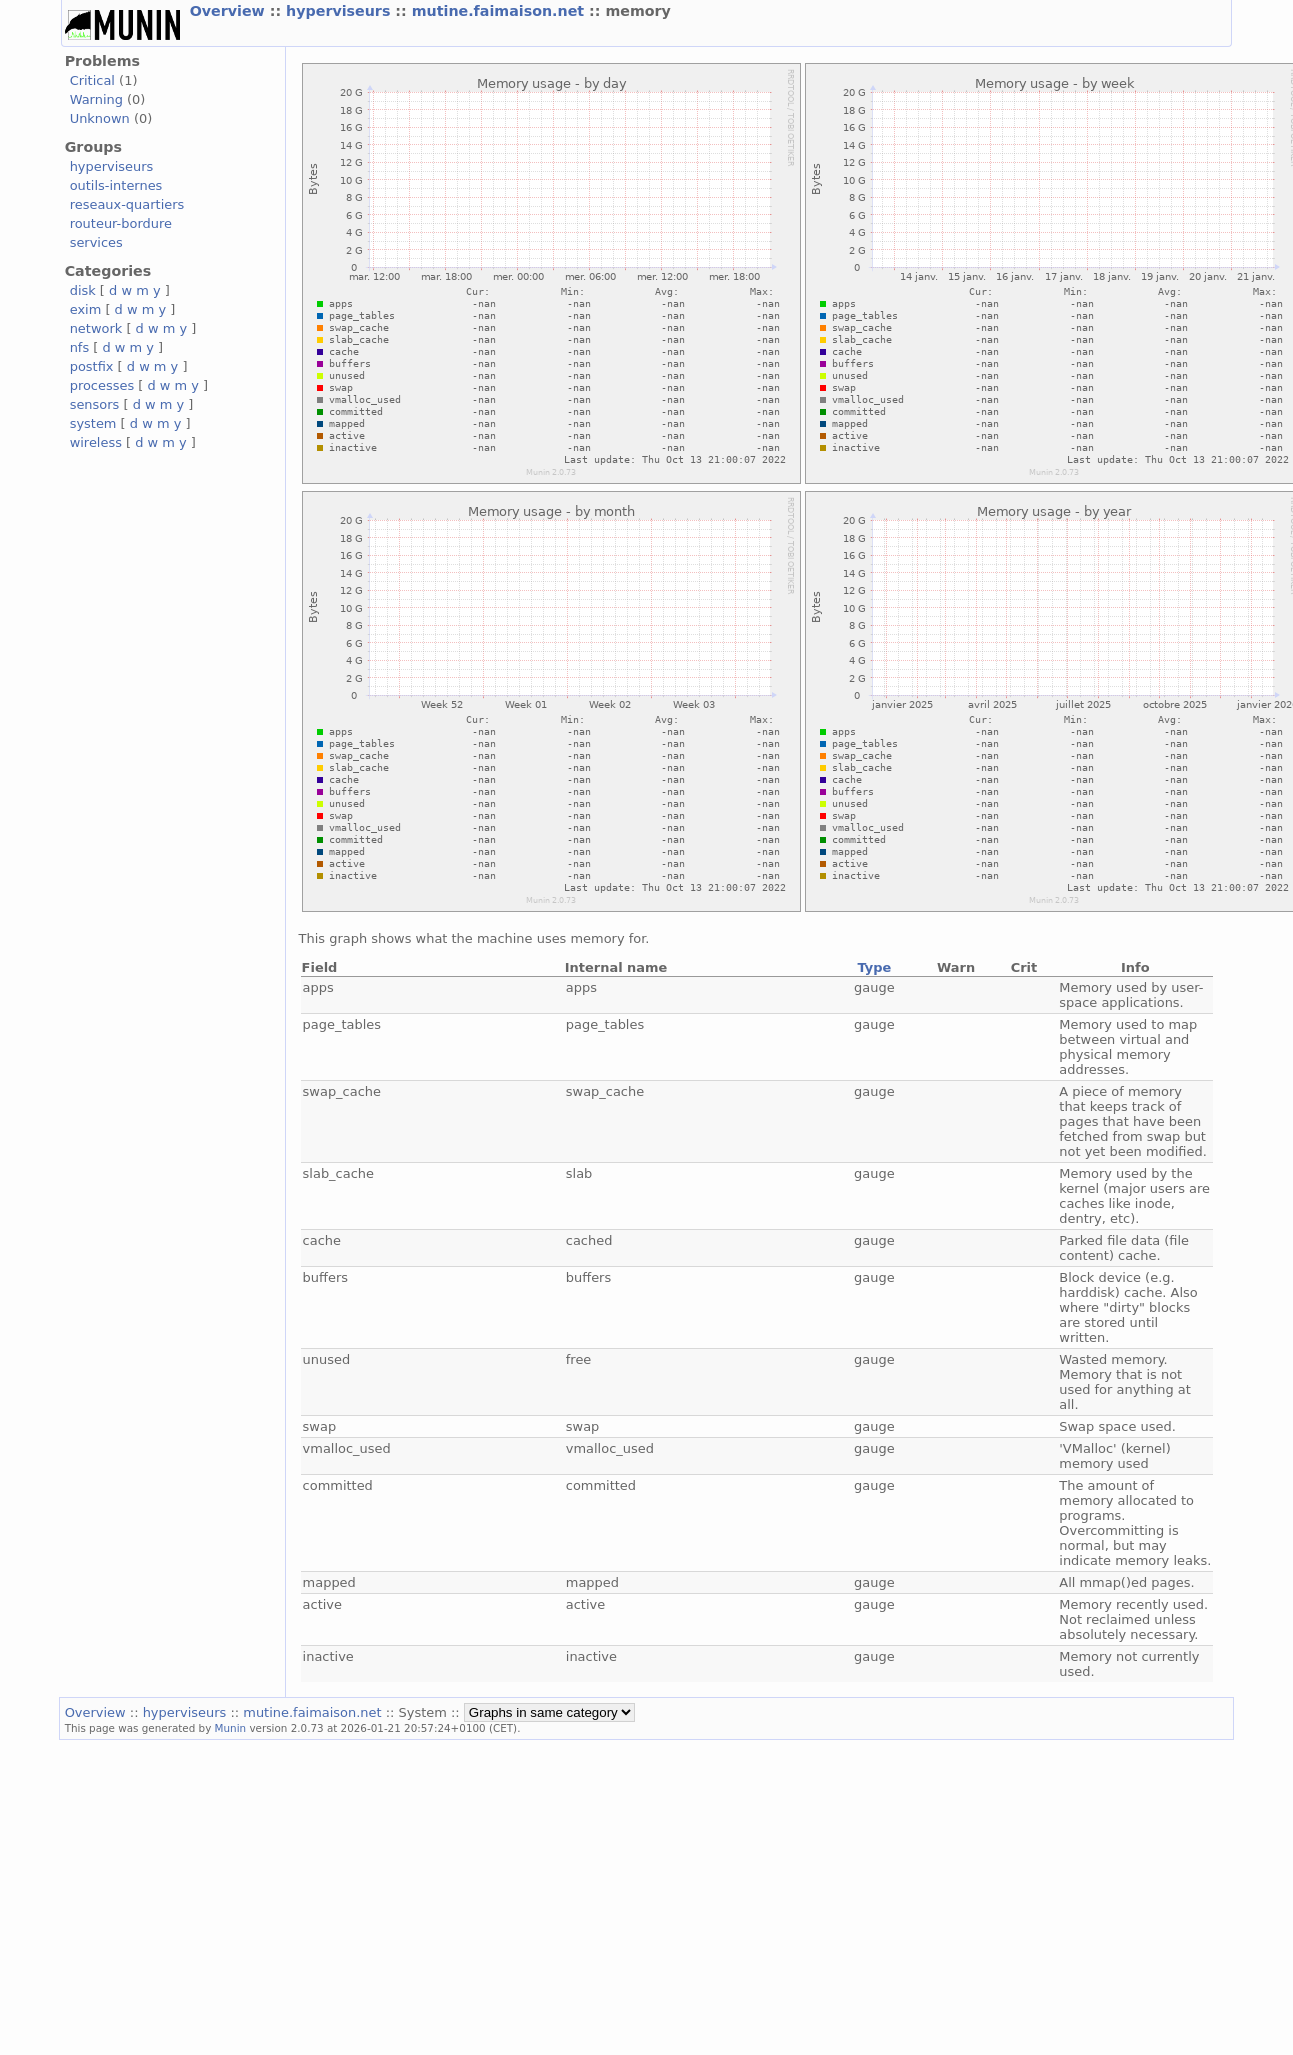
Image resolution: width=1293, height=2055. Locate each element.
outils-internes (116, 185)
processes (102, 385)
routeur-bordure (121, 223)
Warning (96, 99)
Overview (230, 11)
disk (83, 290)
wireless (96, 442)
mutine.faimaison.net (500, 11)
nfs (80, 347)
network (96, 328)
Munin (231, 1728)
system (93, 423)
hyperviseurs (340, 11)
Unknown (100, 118)
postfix (92, 366)
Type (874, 967)
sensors (95, 404)
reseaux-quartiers (127, 204)
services (96, 242)
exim (86, 309)
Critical (92, 80)
